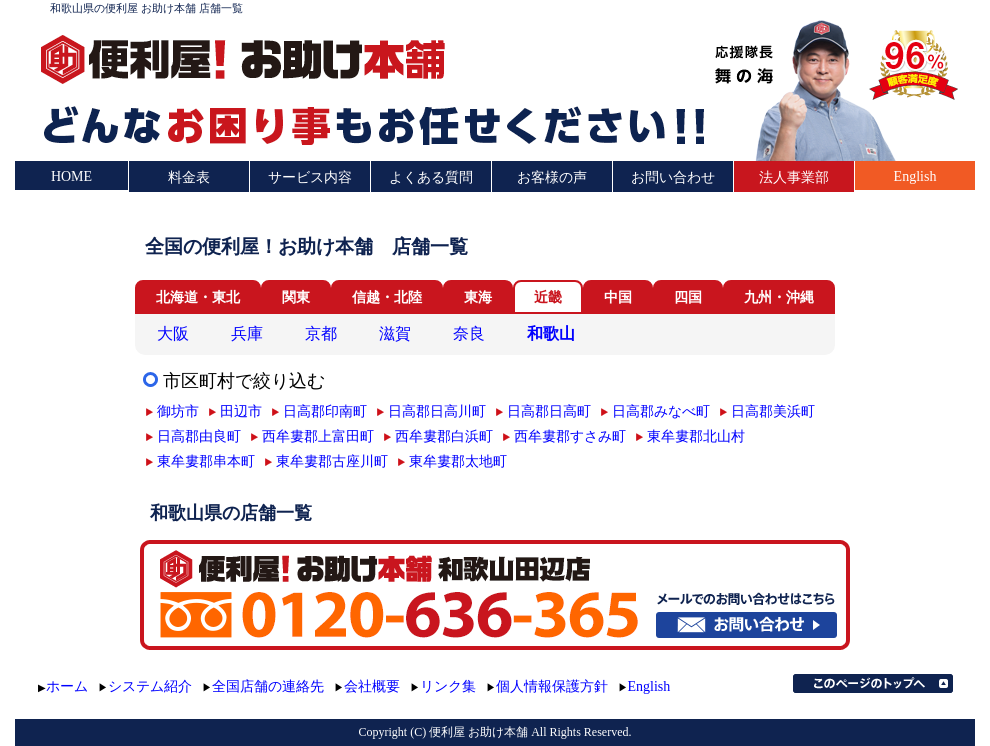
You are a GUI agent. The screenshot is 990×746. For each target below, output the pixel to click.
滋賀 (395, 333)
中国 (618, 297)
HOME (71, 176)
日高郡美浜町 (773, 411)
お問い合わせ (673, 177)
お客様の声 (552, 177)
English (915, 176)
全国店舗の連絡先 (268, 686)
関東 (296, 297)
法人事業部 (794, 177)
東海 (478, 297)
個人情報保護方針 (552, 686)
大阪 (173, 333)
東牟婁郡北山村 (696, 436)
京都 (321, 333)
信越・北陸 (387, 297)
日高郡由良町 (199, 436)
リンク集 (448, 686)
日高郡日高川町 (437, 411)
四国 (688, 297)
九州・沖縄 (779, 297)
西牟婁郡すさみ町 (570, 436)
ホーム (67, 686)
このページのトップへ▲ (873, 683)
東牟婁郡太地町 (458, 461)
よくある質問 (431, 177)
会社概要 (372, 686)
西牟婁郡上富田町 (318, 436)
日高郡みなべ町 (661, 411)
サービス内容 (310, 177)
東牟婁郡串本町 (206, 461)
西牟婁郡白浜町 (444, 436)
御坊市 (178, 411)
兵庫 (247, 333)
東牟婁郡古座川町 (332, 461)
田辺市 (241, 411)
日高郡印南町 (325, 411)
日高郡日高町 (549, 411)
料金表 (189, 177)
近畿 (548, 297)
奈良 (469, 333)
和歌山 (551, 333)
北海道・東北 (198, 297)
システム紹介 (150, 686)
